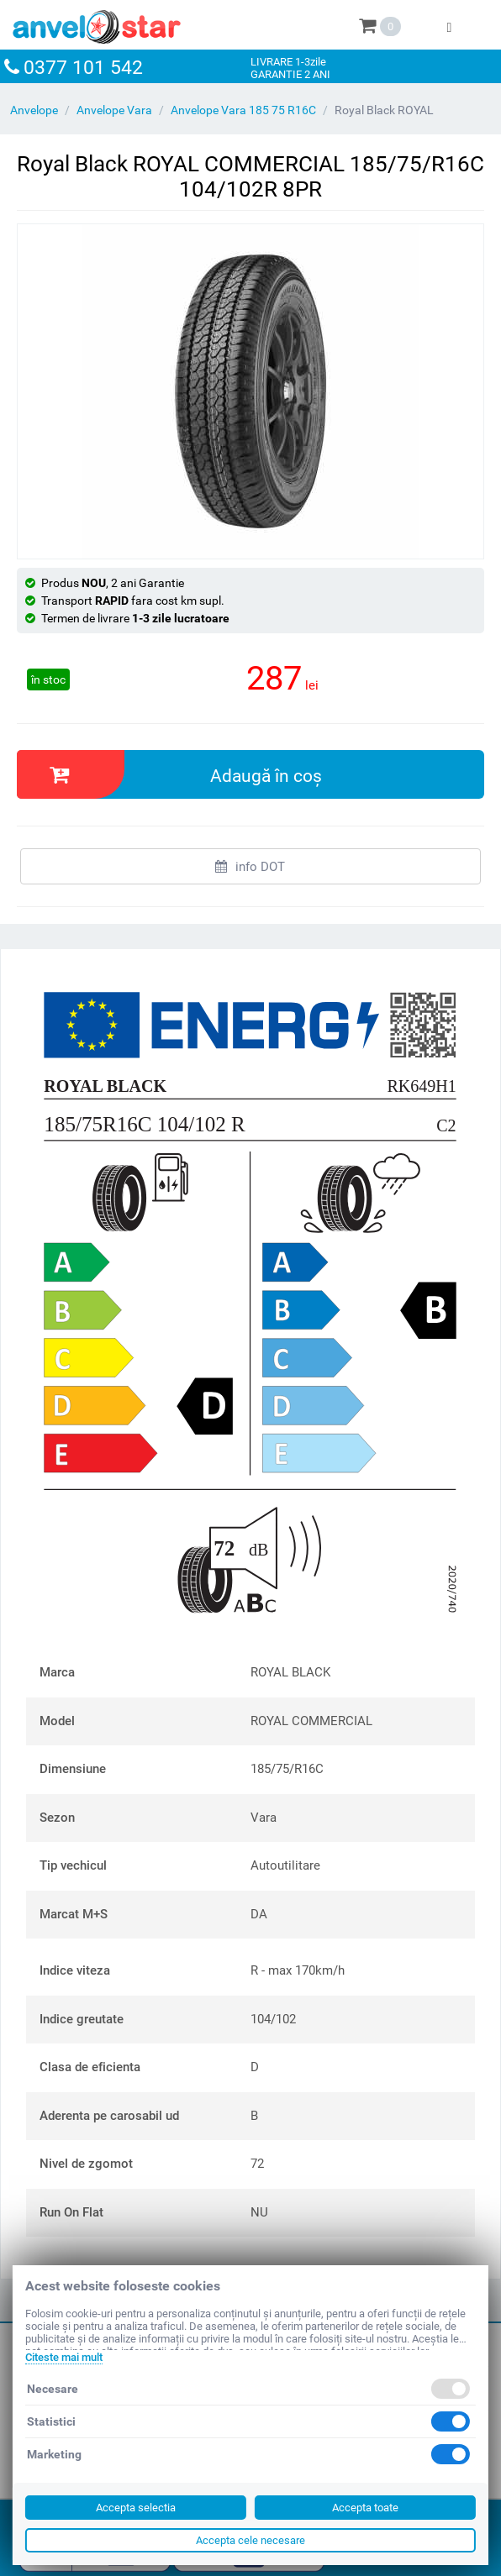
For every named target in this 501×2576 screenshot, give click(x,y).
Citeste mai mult (64, 2357)
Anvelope (34, 110)
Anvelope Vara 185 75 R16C (243, 110)
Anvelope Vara (114, 110)
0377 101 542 (83, 67)
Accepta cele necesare (250, 2540)
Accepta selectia (136, 2507)
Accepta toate (365, 2507)
